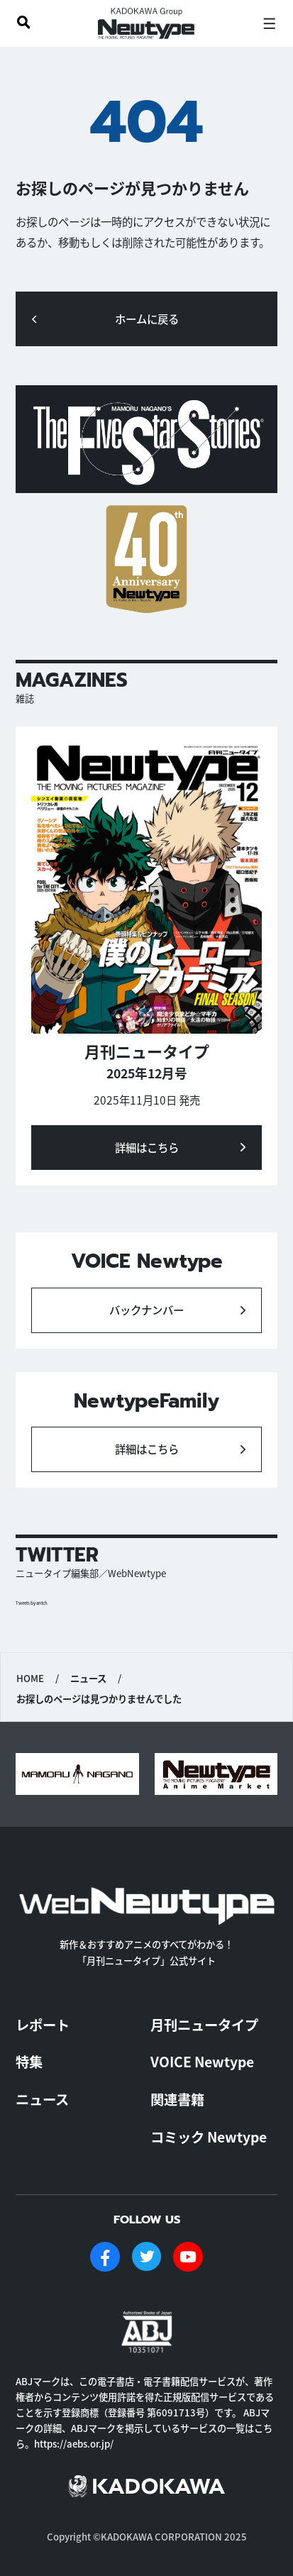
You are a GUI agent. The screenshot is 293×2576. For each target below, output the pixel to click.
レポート (43, 2025)
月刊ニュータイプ (204, 2025)
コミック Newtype (208, 2137)
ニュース (42, 2099)
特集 (29, 2062)
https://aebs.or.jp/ (74, 2443)
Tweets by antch (32, 1603)
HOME (30, 1678)
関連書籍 (177, 2099)
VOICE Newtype (202, 2062)
